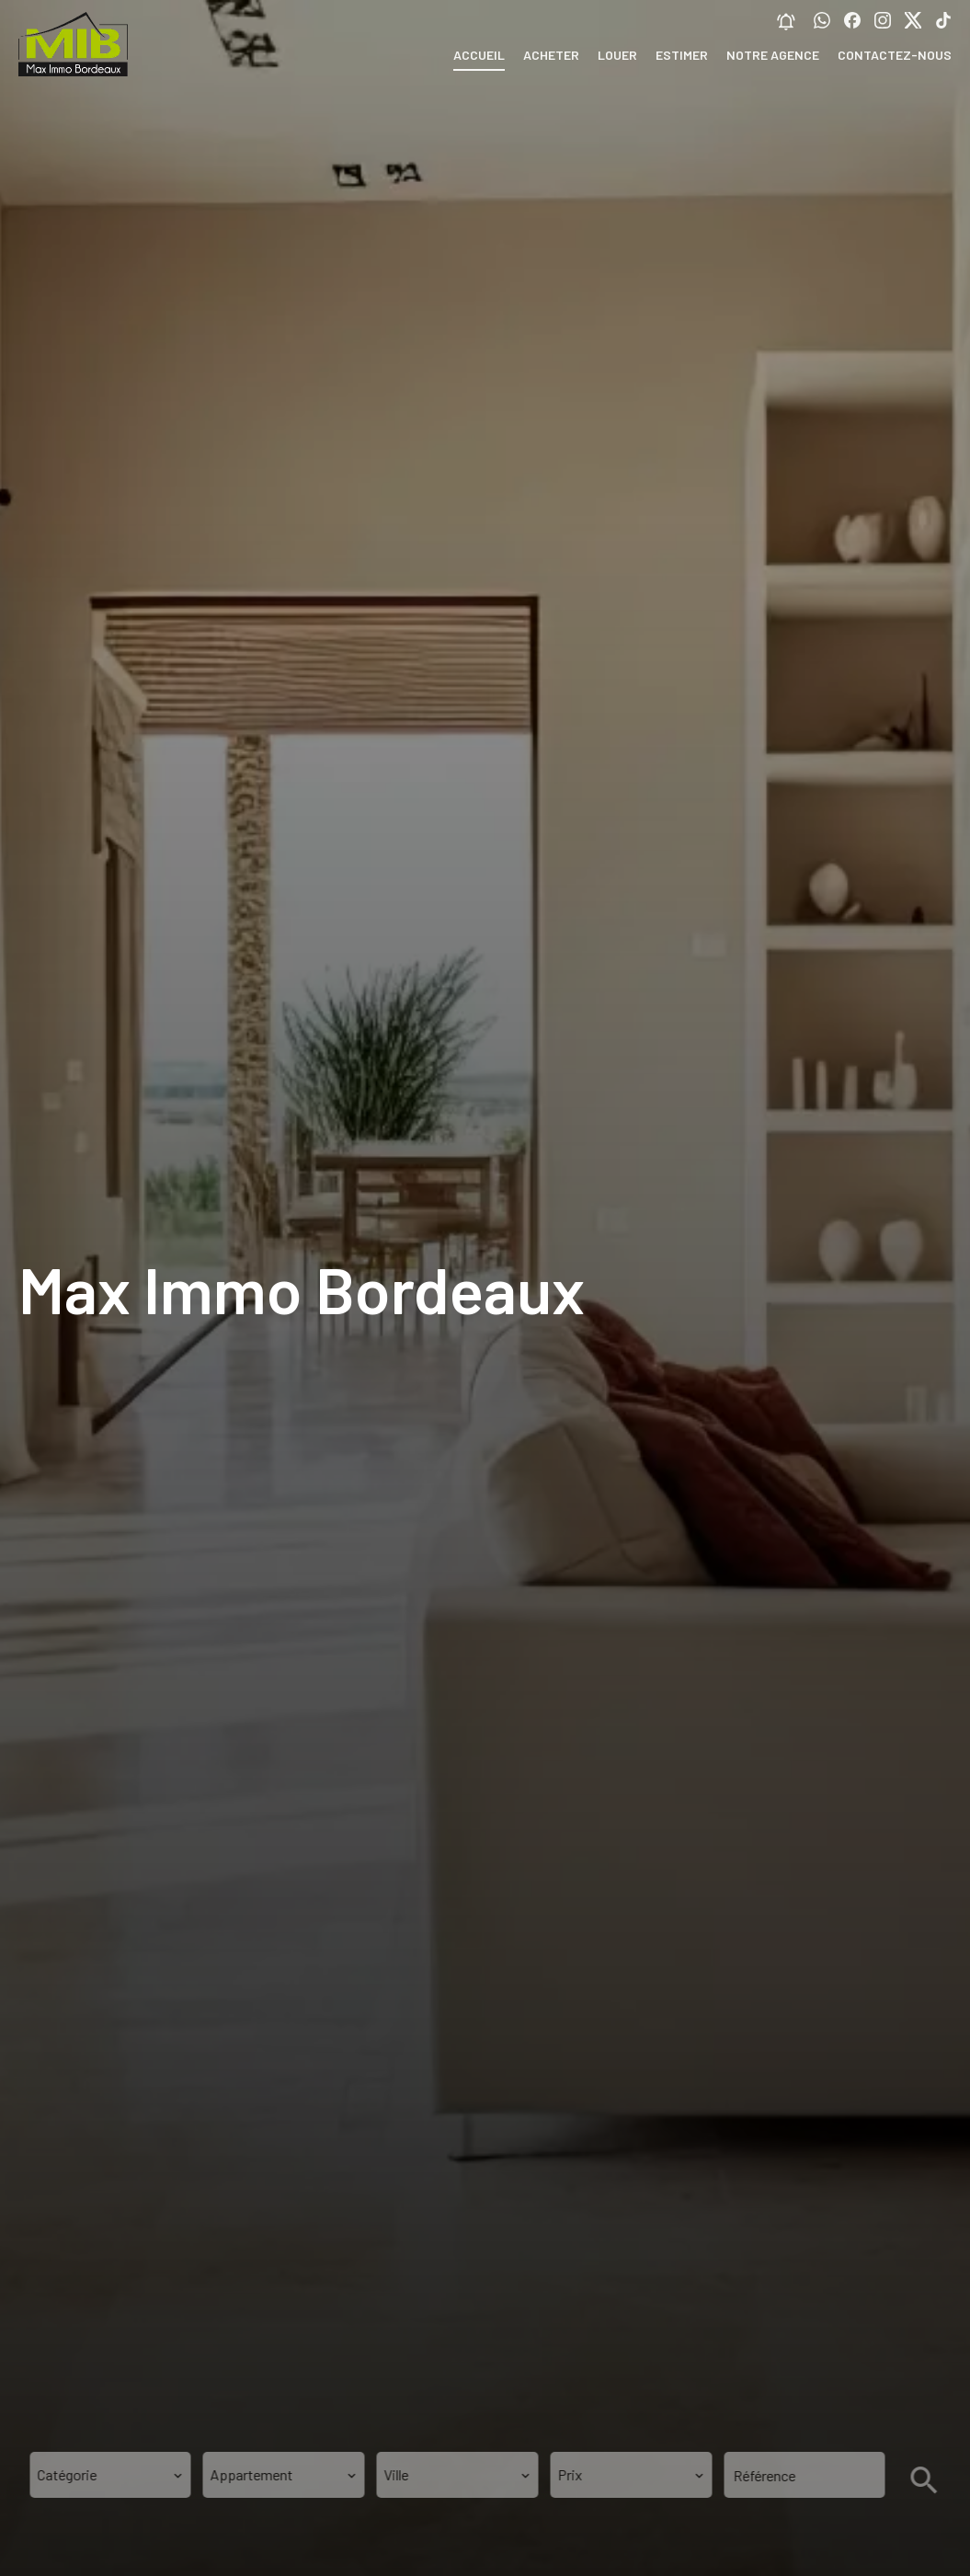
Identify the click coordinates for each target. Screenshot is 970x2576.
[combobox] (110, 2475)
